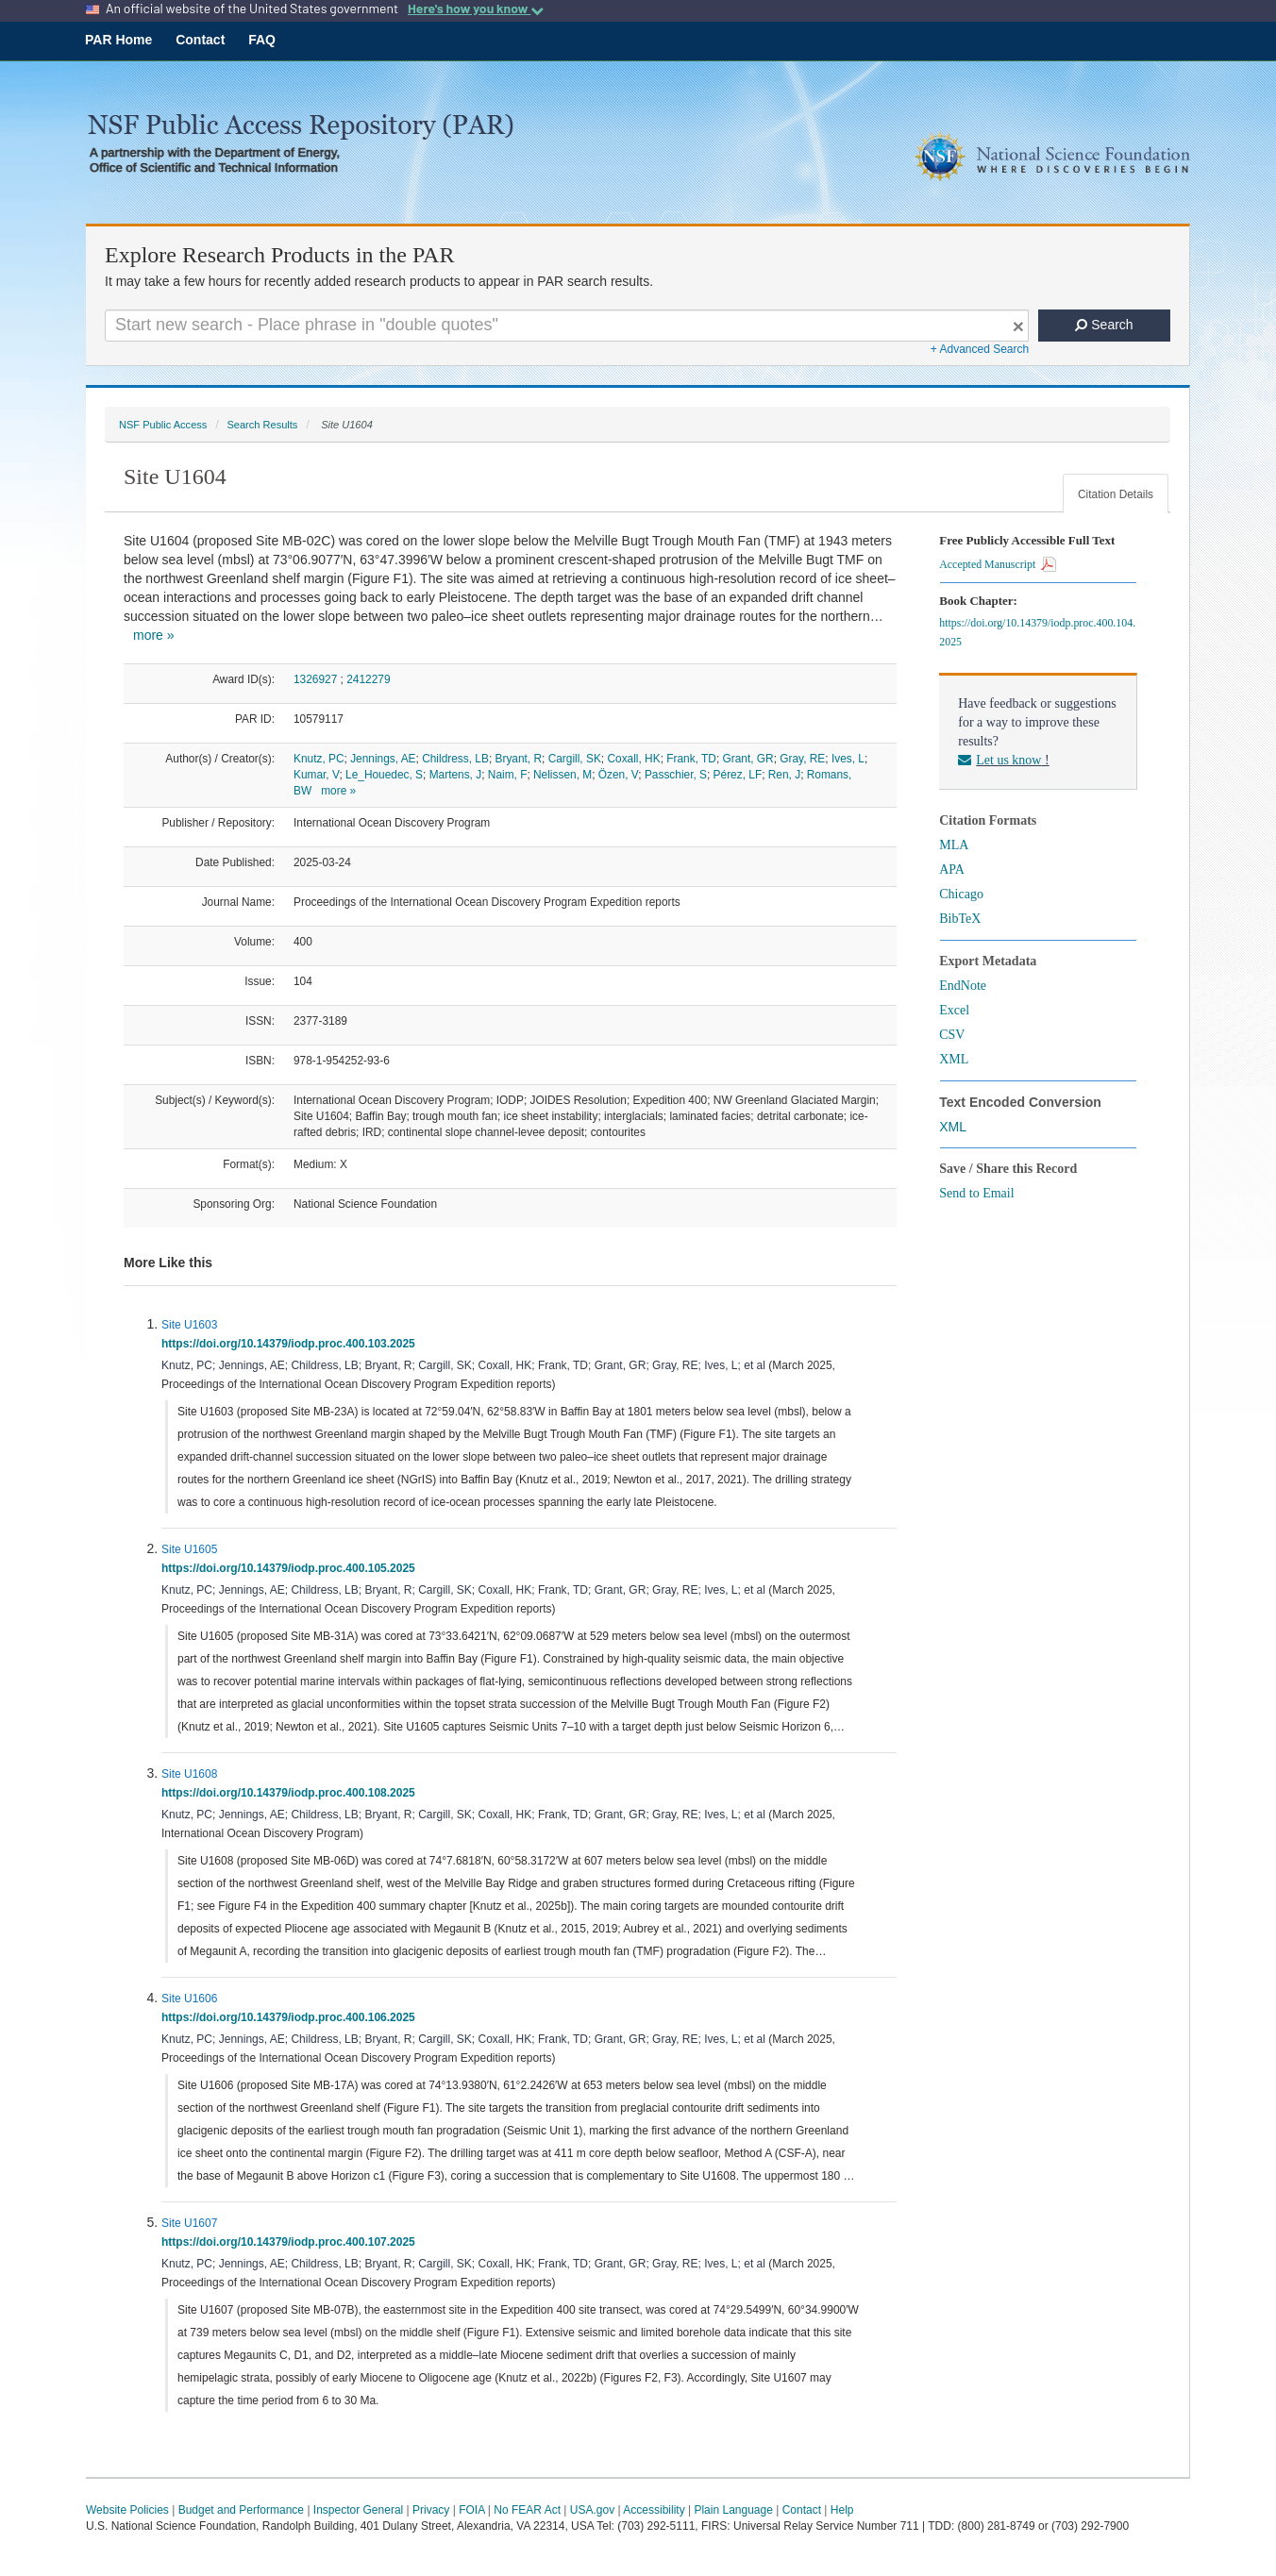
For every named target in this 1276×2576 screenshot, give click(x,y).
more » (154, 635)
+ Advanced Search (980, 349)
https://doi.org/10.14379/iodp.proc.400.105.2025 (291, 1568)
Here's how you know (476, 8)
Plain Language (733, 2510)
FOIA (471, 2510)
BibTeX (960, 919)
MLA (953, 845)
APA (952, 869)
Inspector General (358, 2510)
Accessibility (653, 2510)
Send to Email (976, 1193)
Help (842, 2510)
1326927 (315, 679)
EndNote (962, 986)
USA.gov (592, 2510)
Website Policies (127, 2510)
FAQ (262, 39)
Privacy (430, 2510)
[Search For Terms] (567, 325)
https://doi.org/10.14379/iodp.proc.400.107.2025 (291, 2242)
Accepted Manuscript (997, 564)
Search (1104, 324)
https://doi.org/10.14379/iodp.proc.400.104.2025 (1037, 632)
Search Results (262, 424)
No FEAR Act (527, 2510)
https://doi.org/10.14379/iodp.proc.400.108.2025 (291, 1792)
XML (953, 1059)
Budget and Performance (241, 2510)
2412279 (368, 679)
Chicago (961, 894)
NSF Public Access (163, 424)
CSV (952, 1035)
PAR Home (118, 39)
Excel (954, 1010)
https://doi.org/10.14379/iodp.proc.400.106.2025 (291, 2017)
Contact (200, 39)
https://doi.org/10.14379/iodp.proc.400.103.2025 (291, 1343)
